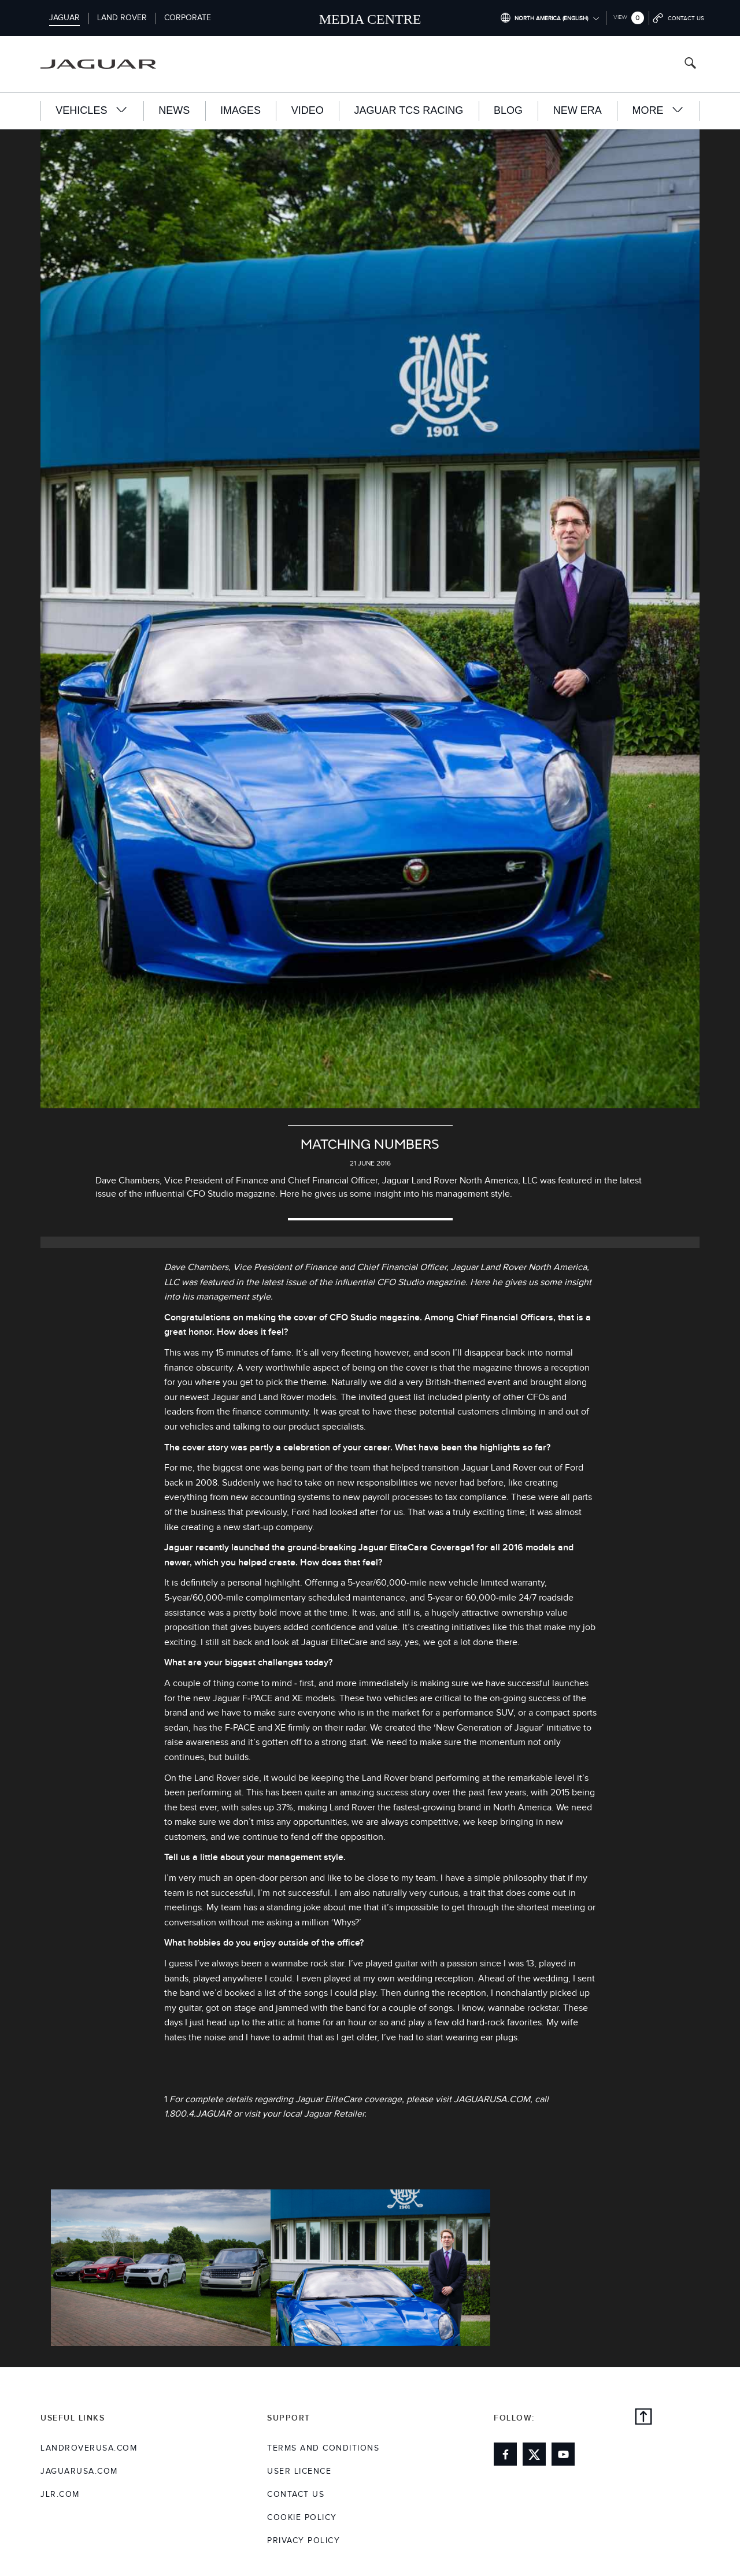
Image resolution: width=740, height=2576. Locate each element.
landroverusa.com (88, 2448)
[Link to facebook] (505, 2454)
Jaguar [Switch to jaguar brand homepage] (64, 18)
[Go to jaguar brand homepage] (106, 64)
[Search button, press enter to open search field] (690, 64)
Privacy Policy (303, 2540)
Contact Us (295, 2494)
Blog (508, 110)
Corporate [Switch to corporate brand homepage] (187, 18)
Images (240, 110)
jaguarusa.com (79, 2471)
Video (307, 110)
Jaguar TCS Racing (409, 110)
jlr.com (60, 2494)
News (174, 110)
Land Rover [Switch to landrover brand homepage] (122, 18)
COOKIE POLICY (302, 2517)
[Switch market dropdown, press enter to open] (549, 18)
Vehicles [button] (92, 110)
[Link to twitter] (534, 2454)
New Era (577, 110)
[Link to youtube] (563, 2454)
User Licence (299, 2471)
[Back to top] (643, 2418)
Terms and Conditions (323, 2448)
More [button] (658, 110)
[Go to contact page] (679, 18)
